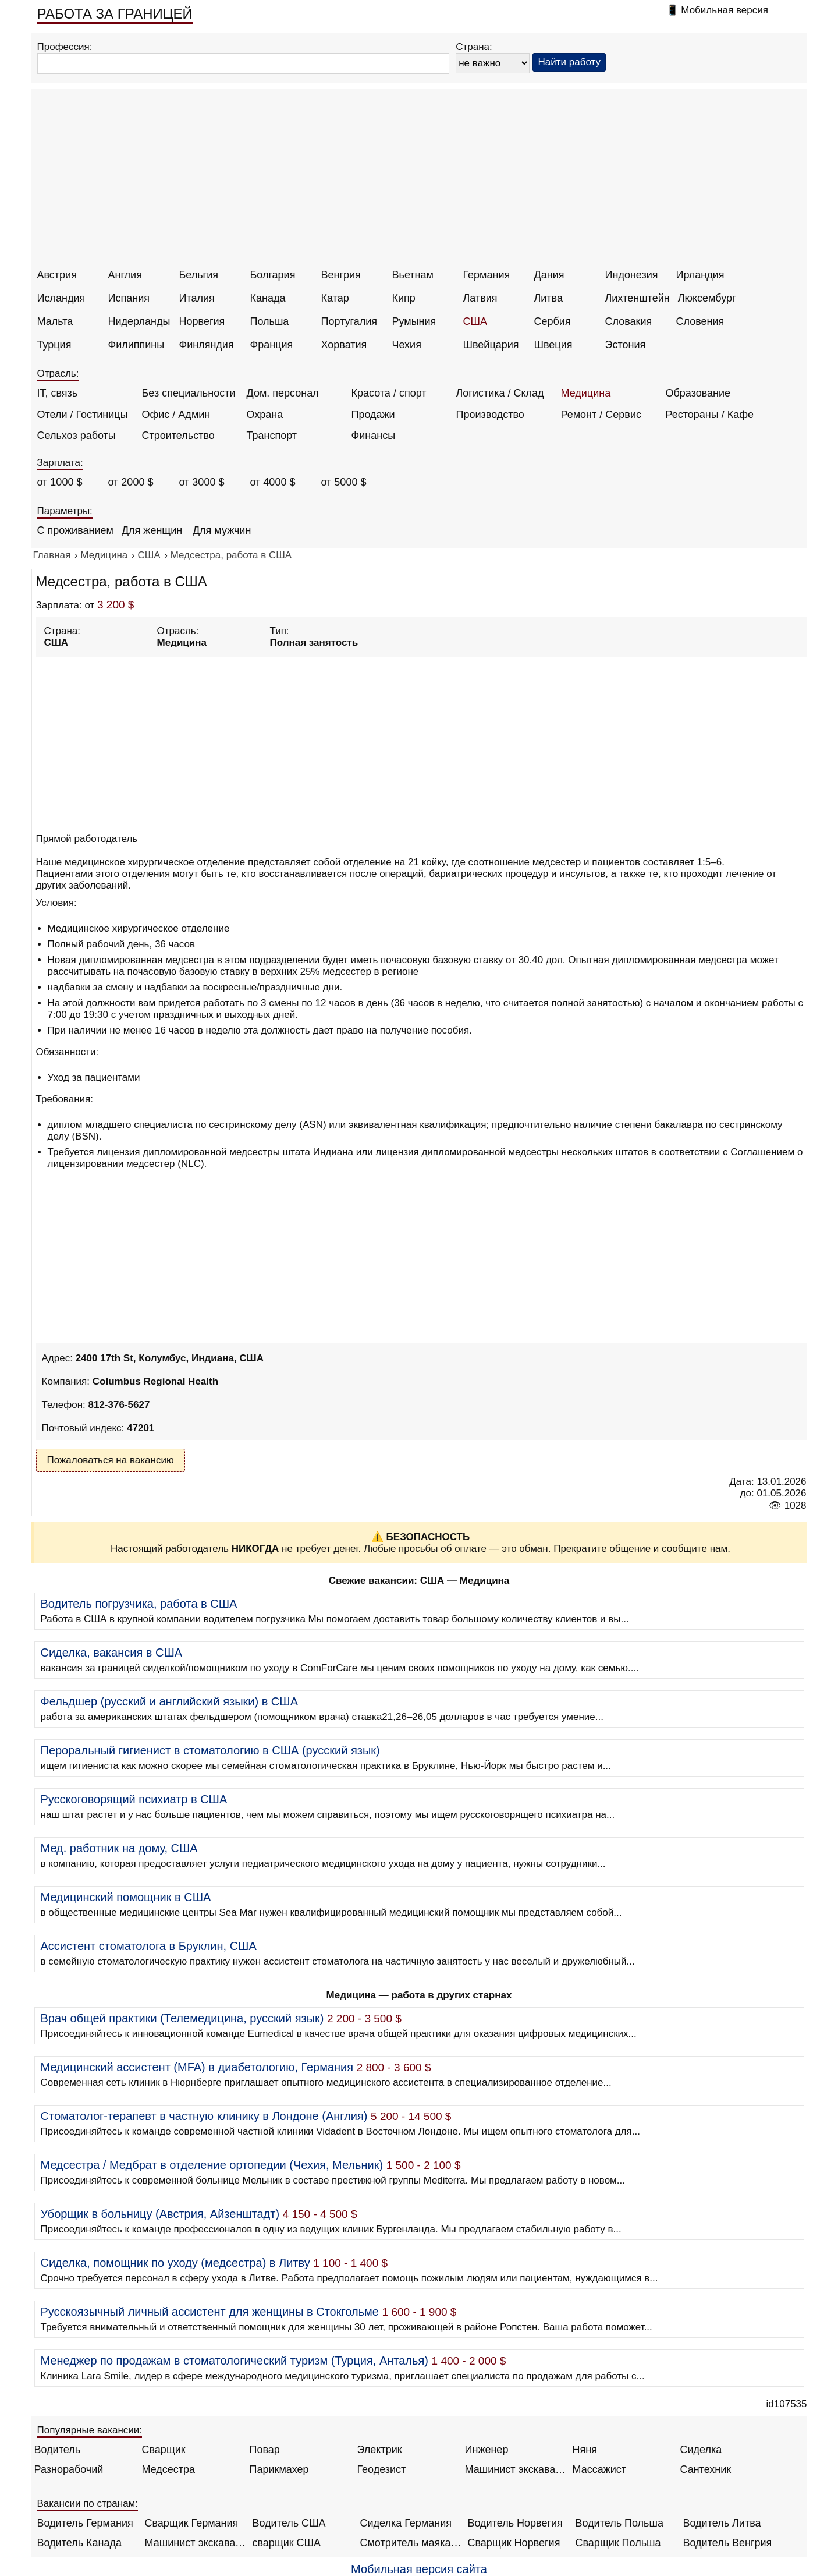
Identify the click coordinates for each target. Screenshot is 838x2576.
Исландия (61, 298)
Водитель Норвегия (515, 2523)
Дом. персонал (283, 393)
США (475, 321)
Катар (335, 298)
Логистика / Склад (500, 393)
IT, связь (57, 393)
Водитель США (289, 2523)
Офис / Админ (176, 414)
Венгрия (341, 275)
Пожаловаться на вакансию (110, 1460)
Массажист (600, 2469)
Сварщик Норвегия (514, 2543)
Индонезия (631, 275)
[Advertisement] (421, 181)
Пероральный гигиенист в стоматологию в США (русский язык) (210, 1750)
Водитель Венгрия (727, 2543)
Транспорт (272, 435)
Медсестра (169, 2469)
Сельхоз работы (76, 435)
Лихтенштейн (637, 298)
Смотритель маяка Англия (411, 2543)
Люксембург (707, 298)
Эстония (625, 345)
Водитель (57, 2449)
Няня (585, 2449)
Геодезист (381, 2469)
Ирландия (700, 275)
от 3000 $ (202, 482)
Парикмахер (279, 2469)
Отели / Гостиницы (82, 414)
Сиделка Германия (406, 2523)
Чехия (406, 345)
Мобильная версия (724, 10)
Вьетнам (413, 275)
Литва (548, 298)
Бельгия (198, 275)
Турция (54, 345)
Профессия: (65, 46)
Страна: (474, 46)
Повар (265, 2449)
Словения (700, 321)
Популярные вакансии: (90, 2430)
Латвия (480, 298)
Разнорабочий (69, 2469)
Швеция (553, 345)
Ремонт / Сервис (601, 414)
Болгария (273, 275)
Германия (486, 275)
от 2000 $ (131, 482)
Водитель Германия (85, 2523)
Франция (271, 345)
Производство (490, 414)
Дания (549, 275)
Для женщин (152, 530)
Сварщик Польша (618, 2543)
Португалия (349, 321)
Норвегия (202, 321)
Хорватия (344, 345)
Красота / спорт (389, 393)
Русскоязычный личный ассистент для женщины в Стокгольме (210, 2311)
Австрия (57, 275)
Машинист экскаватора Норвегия (196, 2543)
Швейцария (491, 345)
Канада (268, 298)
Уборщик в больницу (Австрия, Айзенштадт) (160, 2213)
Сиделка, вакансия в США (112, 1652)
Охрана (265, 414)
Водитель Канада (79, 2543)
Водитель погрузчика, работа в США (139, 1603)
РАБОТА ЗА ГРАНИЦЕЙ (115, 14)
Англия (125, 275)
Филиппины (136, 345)
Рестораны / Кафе (710, 414)
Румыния (414, 321)
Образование (698, 393)
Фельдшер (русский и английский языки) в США (169, 1701)
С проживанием (75, 530)
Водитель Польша (619, 2523)
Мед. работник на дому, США (119, 1848)
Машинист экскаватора (516, 2469)
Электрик (379, 2449)
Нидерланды (139, 321)
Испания (129, 298)
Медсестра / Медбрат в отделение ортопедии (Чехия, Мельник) (212, 2165)
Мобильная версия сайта (419, 2569)
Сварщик (164, 2449)
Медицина (586, 393)
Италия (197, 298)
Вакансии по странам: (88, 2503)
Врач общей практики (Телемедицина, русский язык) (182, 2018)
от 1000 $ (60, 482)
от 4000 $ (273, 482)
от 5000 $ (344, 482)
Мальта (55, 321)
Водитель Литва (722, 2523)
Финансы (373, 435)
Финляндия (206, 345)
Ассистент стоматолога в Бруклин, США (149, 1946)
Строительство (178, 435)
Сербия (552, 321)
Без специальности (189, 393)
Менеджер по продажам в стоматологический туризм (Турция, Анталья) (234, 2360)
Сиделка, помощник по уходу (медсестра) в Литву (175, 2262)
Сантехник (706, 2469)
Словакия (628, 321)
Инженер (487, 2449)
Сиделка (701, 2449)
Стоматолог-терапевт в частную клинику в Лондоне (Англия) (204, 2116)
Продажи (373, 414)
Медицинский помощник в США (126, 1897)
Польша (269, 321)
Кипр (404, 298)
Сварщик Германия (192, 2523)
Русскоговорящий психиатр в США (134, 1799)
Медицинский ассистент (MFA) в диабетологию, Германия (197, 2067)
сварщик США (287, 2543)
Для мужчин (222, 530)
